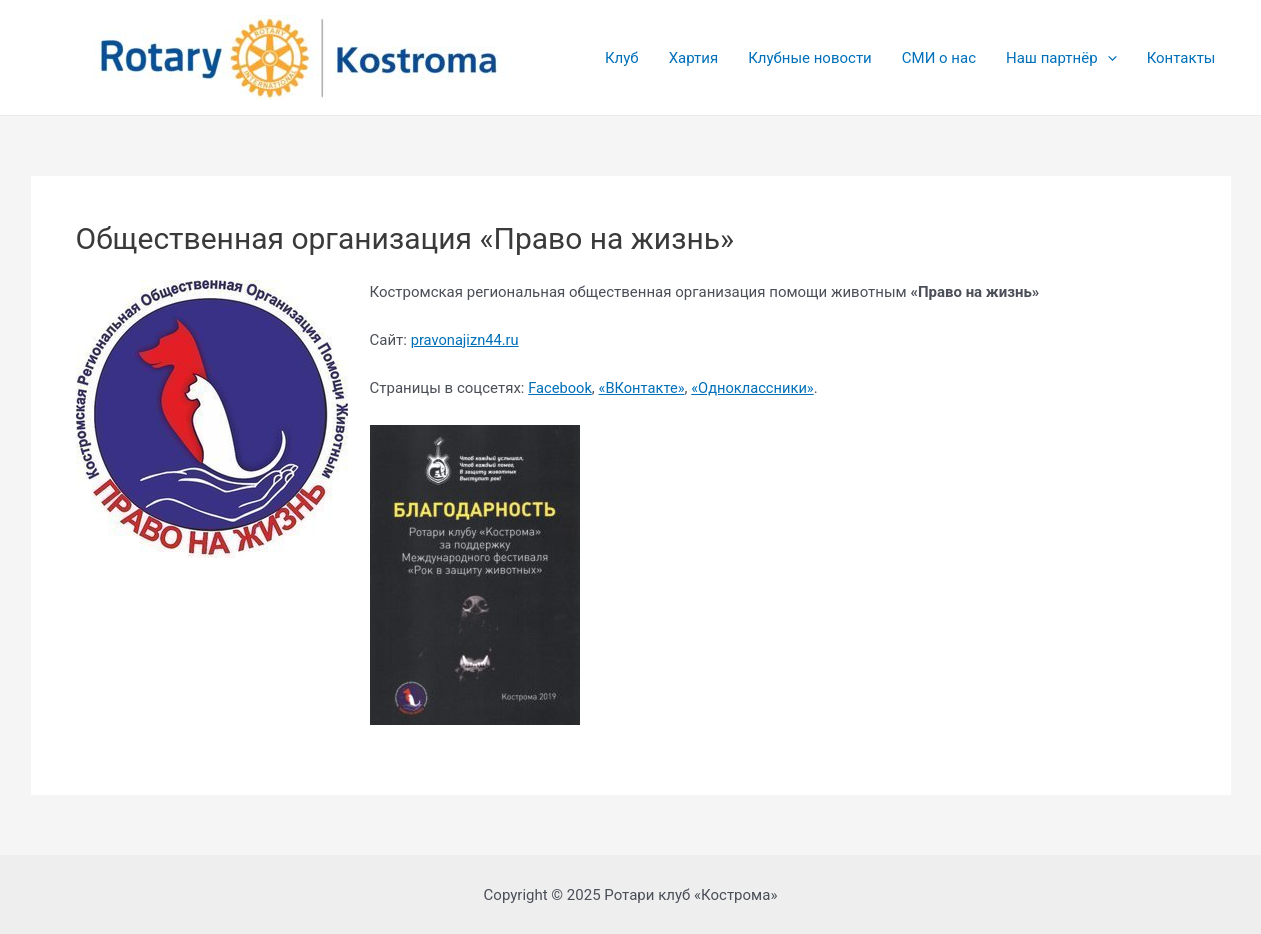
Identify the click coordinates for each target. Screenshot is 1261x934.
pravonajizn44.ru (466, 340)
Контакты (1181, 58)
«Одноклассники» (757, 388)
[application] (1107, 58)
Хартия (694, 58)
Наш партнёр (1061, 58)
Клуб (622, 58)
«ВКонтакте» (645, 388)
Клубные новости (810, 58)
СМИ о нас (939, 58)
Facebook (561, 388)
